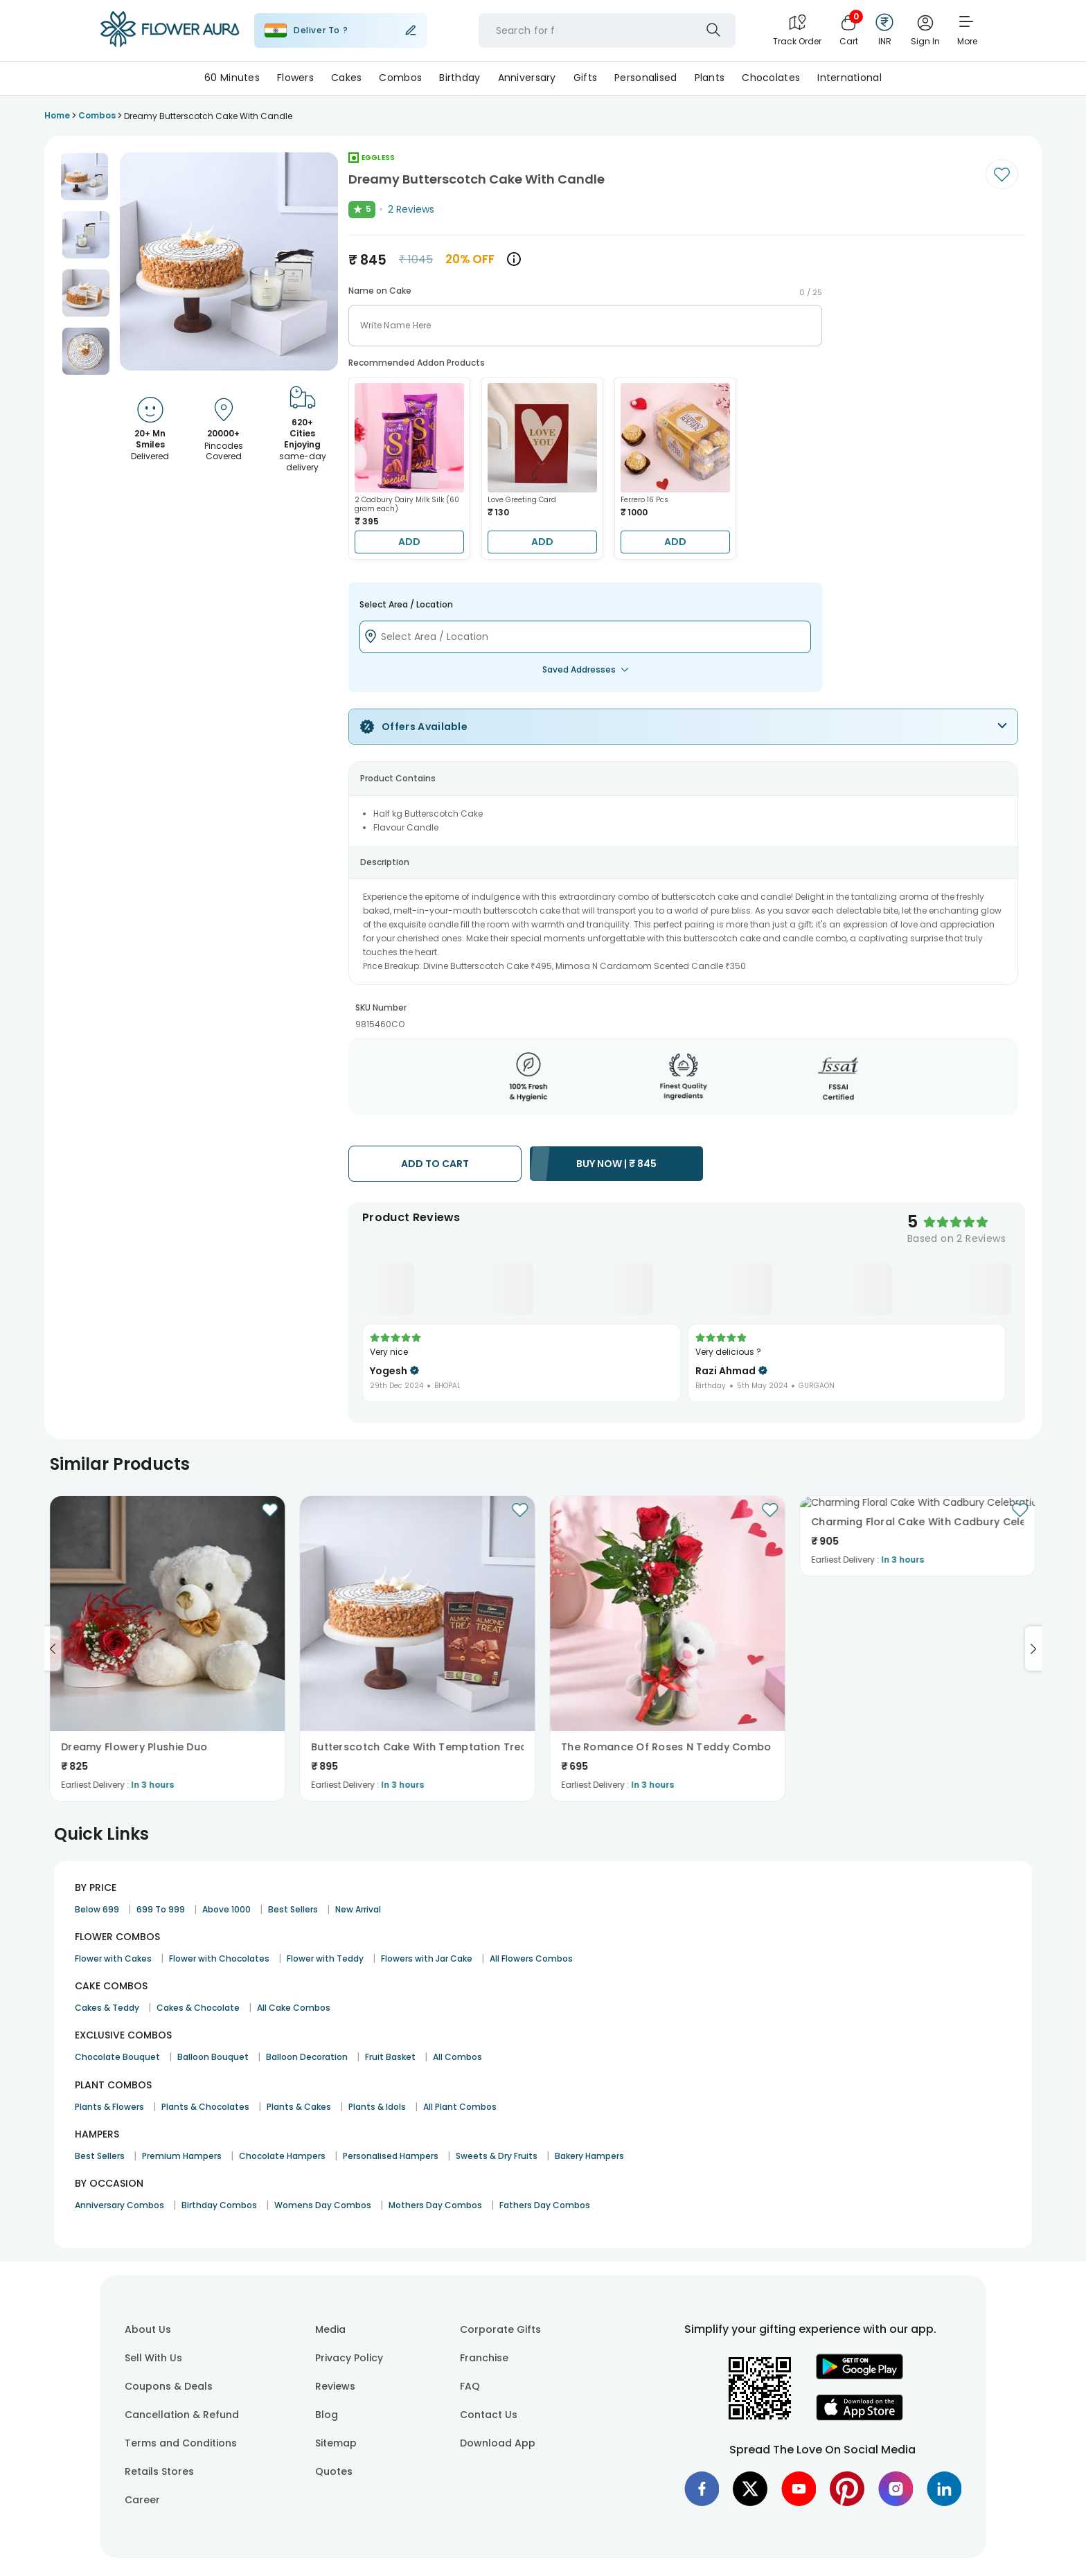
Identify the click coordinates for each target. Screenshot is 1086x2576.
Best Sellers (293, 1909)
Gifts (585, 78)
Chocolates (771, 78)
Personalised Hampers (390, 2156)
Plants (710, 78)
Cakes (346, 78)
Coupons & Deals (169, 2386)
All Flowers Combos (531, 1958)
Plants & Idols (377, 2107)
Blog (326, 2415)
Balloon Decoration (307, 2057)
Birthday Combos (219, 2205)
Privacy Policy (349, 2358)
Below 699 (97, 1909)
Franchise (484, 2358)
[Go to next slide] (1033, 1648)
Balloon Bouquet (213, 2057)
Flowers (295, 78)
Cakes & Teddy (107, 2008)
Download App (497, 2443)
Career (142, 2500)
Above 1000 (226, 1909)
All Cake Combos (293, 2008)
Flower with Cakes (113, 1958)
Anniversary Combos (119, 2205)
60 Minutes (232, 78)
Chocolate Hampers (282, 2156)
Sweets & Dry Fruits (496, 2156)
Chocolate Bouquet (117, 2057)
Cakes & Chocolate (198, 2008)
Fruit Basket (390, 2057)
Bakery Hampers (589, 2156)
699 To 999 (160, 1909)
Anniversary (527, 78)
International (849, 78)
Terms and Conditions (181, 2443)
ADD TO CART (435, 1164)
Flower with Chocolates (219, 1958)
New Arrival (358, 1909)
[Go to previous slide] (52, 1648)
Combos (400, 78)
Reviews (335, 2386)
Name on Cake (379, 290)
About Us (148, 2329)
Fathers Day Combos (544, 2205)
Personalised (645, 78)
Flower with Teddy (325, 1958)
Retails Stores (159, 2471)
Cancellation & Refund (182, 2415)
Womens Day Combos (322, 2205)
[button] (84, 176)
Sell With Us (153, 2358)
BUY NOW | (616, 1164)
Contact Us (488, 2415)
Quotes (334, 2471)
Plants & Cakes (299, 2107)
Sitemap (336, 2443)
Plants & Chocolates (205, 2107)
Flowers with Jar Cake (426, 1958)
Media (330, 2329)
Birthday (459, 78)
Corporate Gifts (500, 2329)
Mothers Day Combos (435, 2205)
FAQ (470, 2386)
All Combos (457, 2057)
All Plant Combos (460, 2107)
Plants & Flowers (109, 2107)
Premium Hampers (182, 2156)
